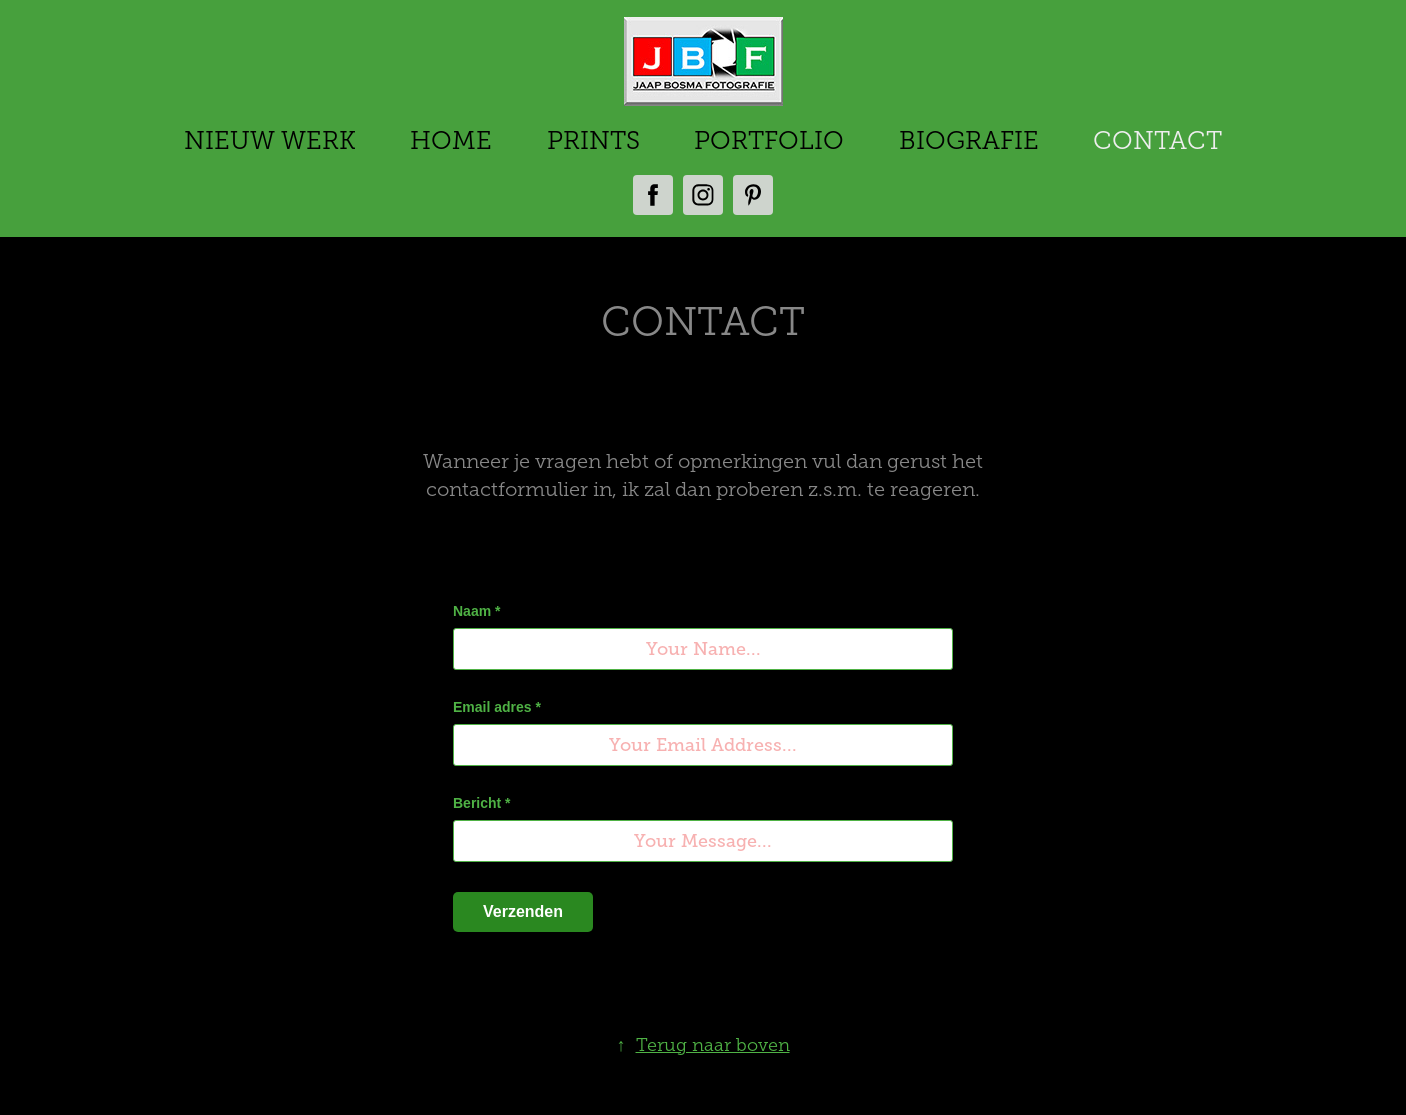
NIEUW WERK (270, 140)
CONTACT (1157, 140)
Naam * (476, 611)
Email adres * (497, 707)
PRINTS (593, 140)
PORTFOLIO (769, 140)
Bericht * (482, 803)
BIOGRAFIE (969, 140)
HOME (451, 140)
